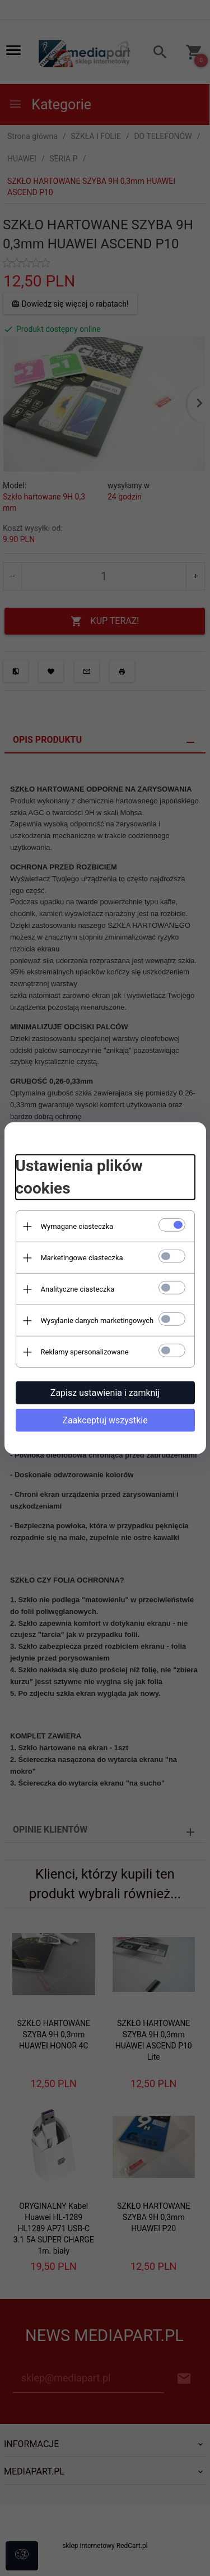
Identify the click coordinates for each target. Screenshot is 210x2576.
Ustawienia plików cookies (79, 1177)
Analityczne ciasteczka (78, 1289)
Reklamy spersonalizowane (85, 1352)
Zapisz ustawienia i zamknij (105, 1393)
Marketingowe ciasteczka (82, 1258)
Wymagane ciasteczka (77, 1226)
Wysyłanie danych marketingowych (97, 1320)
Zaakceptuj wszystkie (104, 1420)
